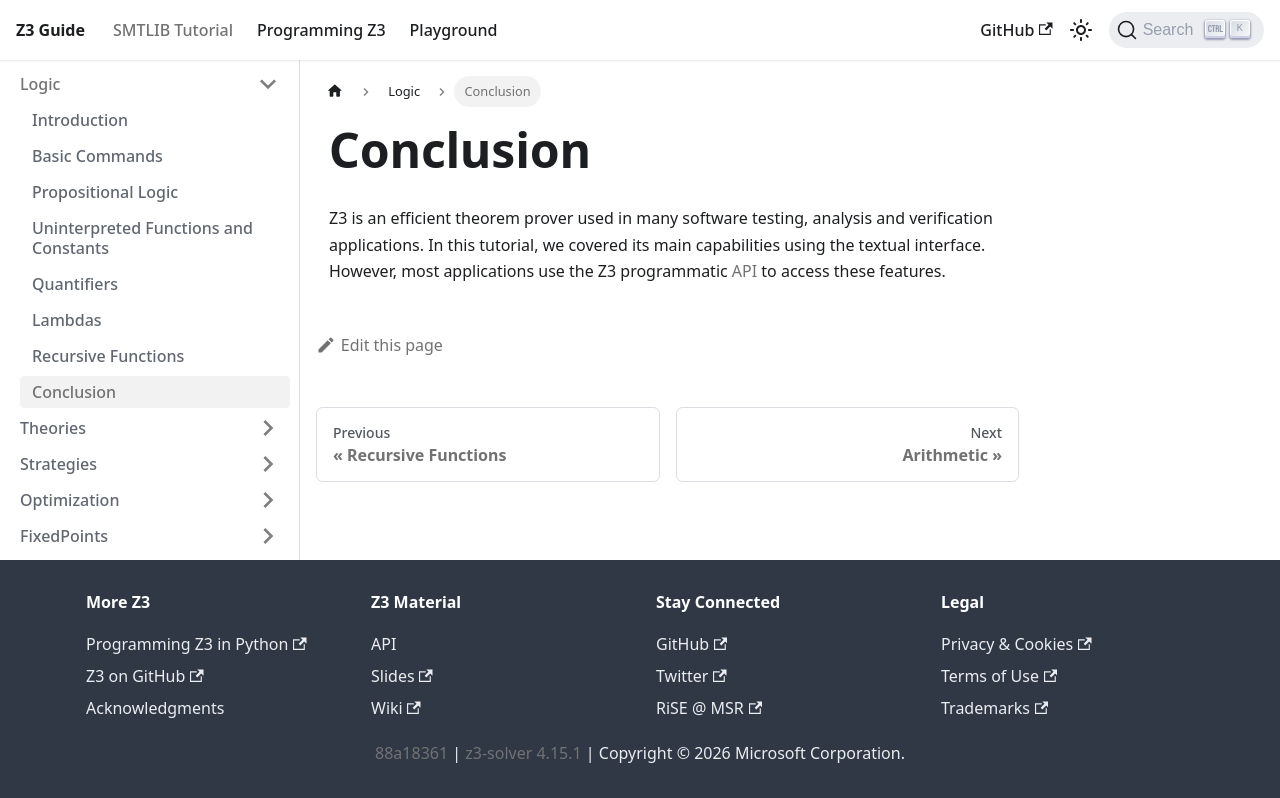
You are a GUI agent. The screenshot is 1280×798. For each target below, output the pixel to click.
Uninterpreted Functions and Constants (142, 238)
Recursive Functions (108, 356)
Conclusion (74, 392)
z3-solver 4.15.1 (523, 753)
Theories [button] (53, 428)
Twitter (691, 676)
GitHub (1016, 30)
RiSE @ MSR (709, 708)
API (744, 271)
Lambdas (67, 320)
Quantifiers (75, 284)
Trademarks (994, 708)
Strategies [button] (58, 464)
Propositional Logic (105, 192)
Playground (454, 30)
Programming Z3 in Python (196, 644)
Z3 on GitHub (145, 676)
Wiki (396, 708)
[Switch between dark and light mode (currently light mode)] (1081, 30)
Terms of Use (999, 676)
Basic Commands (97, 156)
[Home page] (335, 91)
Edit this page (379, 345)
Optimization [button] (69, 500)
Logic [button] (40, 84)
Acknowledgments (155, 708)
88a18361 (411, 753)
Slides (402, 676)
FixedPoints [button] (64, 536)
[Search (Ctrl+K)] (1186, 30)
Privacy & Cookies (1016, 644)
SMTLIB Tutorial (173, 30)
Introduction (80, 120)
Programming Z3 (321, 30)
